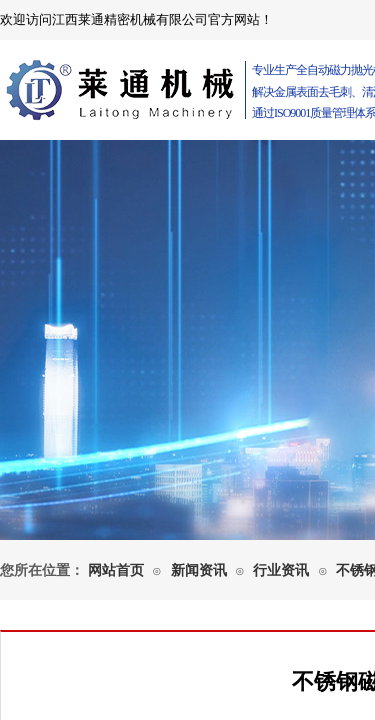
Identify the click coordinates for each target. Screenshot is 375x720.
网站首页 (116, 570)
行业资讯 (281, 570)
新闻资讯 (199, 570)
